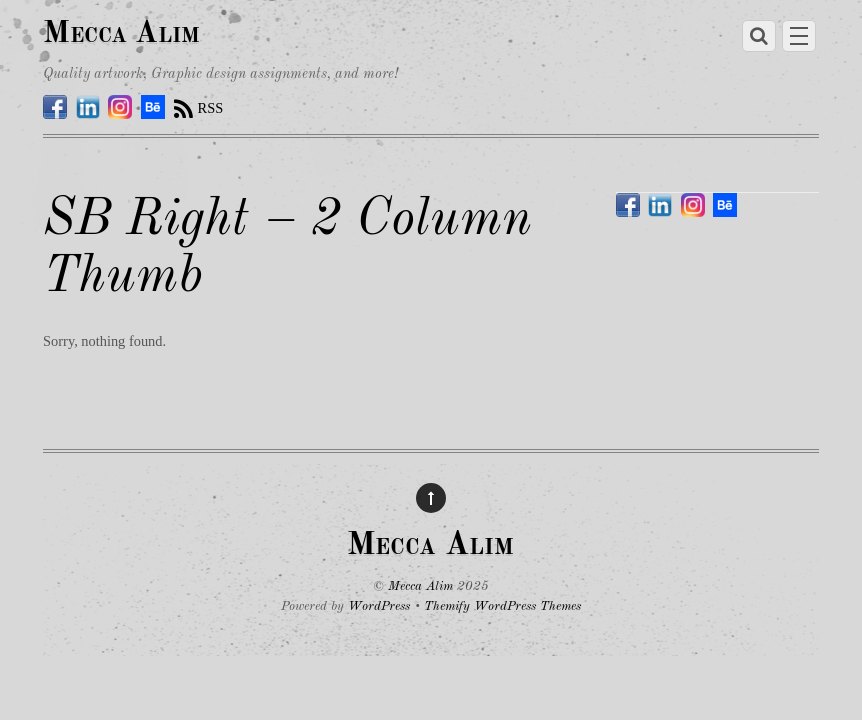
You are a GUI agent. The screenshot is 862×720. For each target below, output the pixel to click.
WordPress (379, 606)
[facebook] (55, 108)
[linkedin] (88, 108)
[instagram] (120, 108)
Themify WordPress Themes (502, 606)
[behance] (153, 108)
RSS (211, 108)
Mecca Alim (420, 586)
